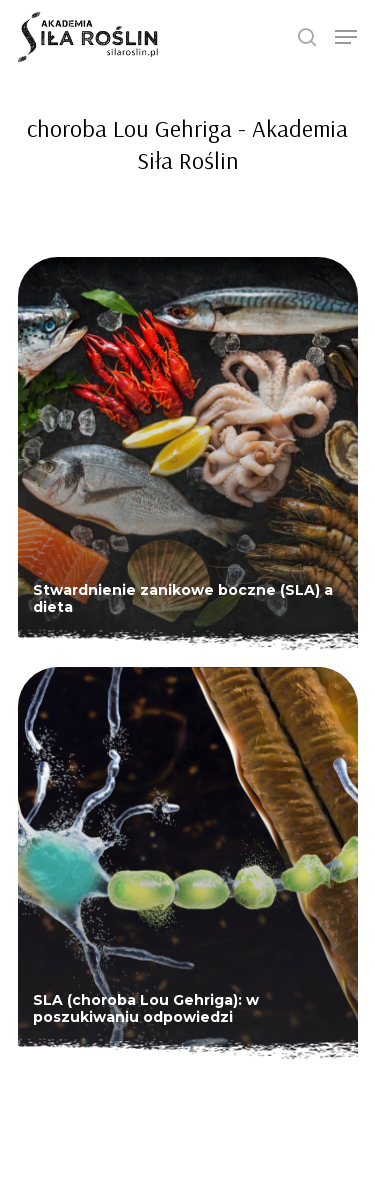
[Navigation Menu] (346, 37)
